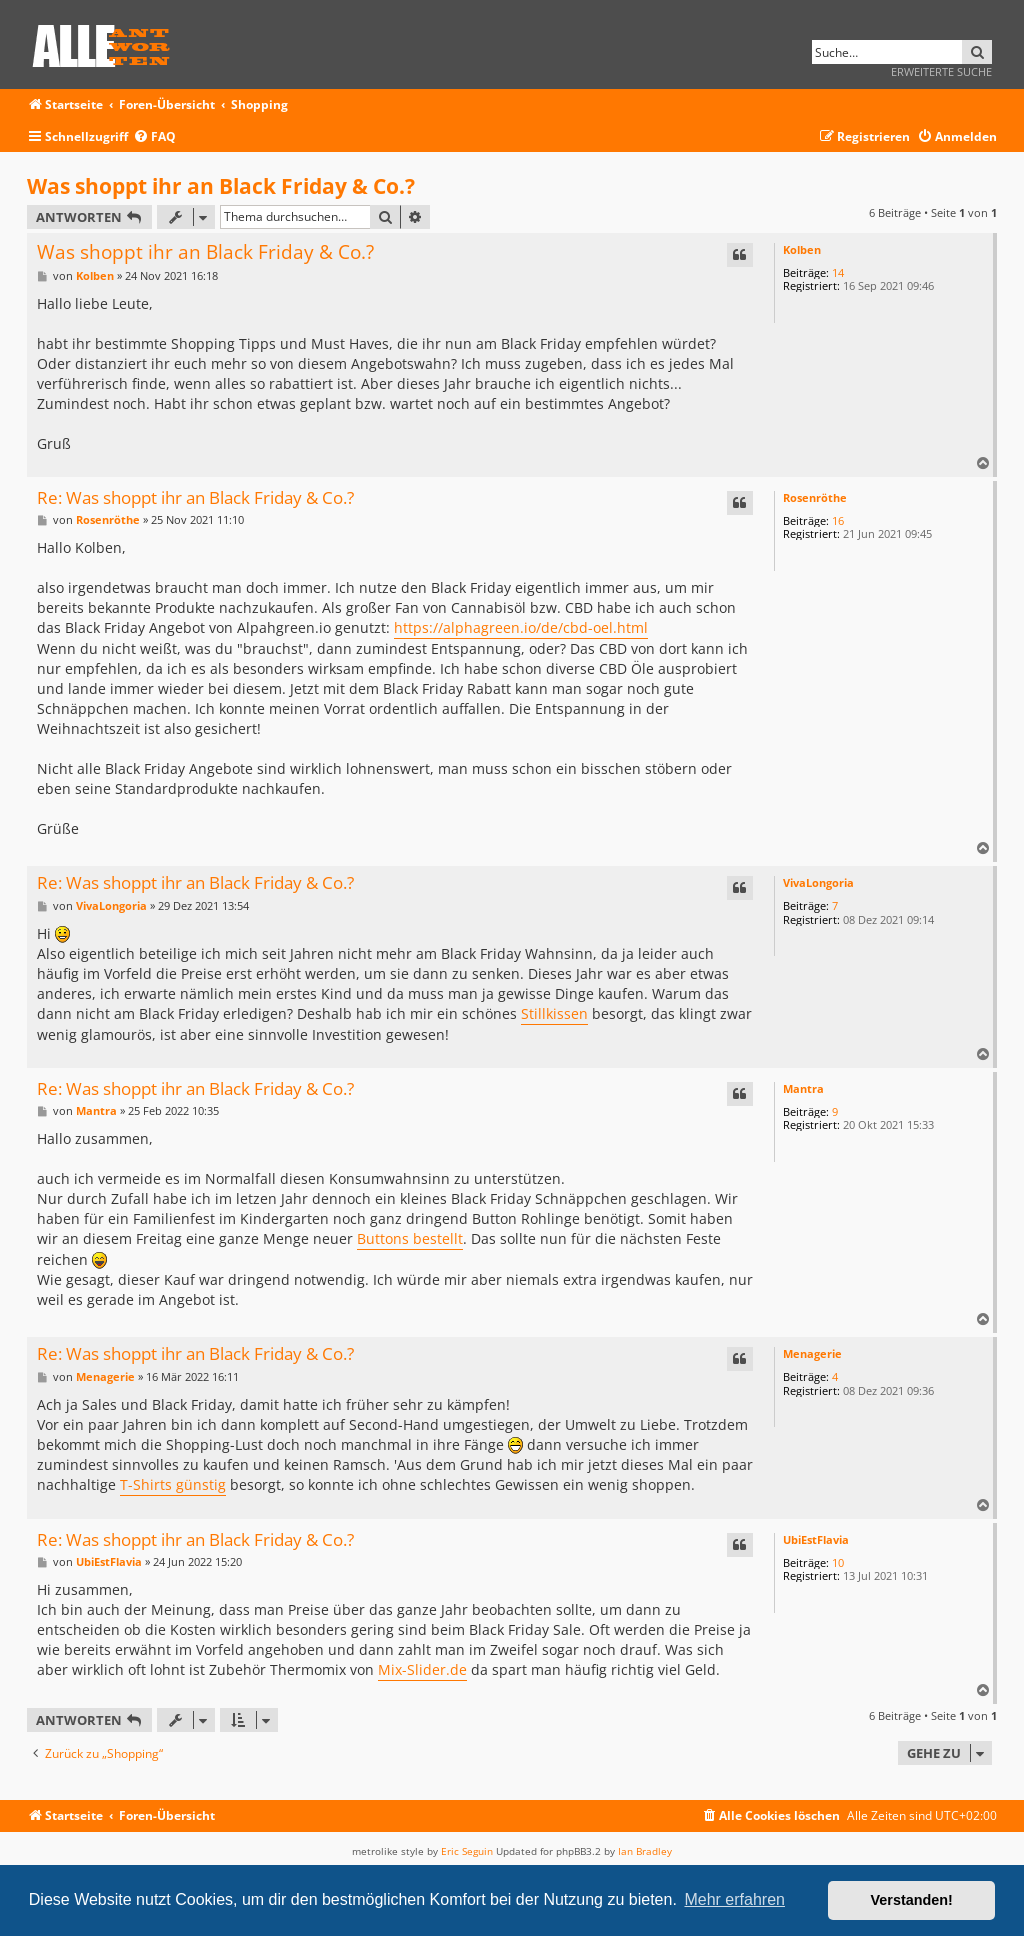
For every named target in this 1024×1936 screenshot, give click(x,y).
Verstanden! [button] (912, 1900)
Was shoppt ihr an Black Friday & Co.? (221, 186)
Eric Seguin (467, 1851)
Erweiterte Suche (941, 71)
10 (838, 1562)
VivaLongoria (818, 882)
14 (838, 272)
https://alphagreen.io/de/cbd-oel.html (521, 627)
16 (838, 520)
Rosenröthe (815, 497)
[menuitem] (154, 137)
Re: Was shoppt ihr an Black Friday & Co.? (195, 498)
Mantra (803, 1088)
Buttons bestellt (410, 1238)
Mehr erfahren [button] (734, 1899)
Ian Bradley (645, 1851)
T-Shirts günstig (173, 1484)
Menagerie (812, 1353)
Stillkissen (554, 1013)
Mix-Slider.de (422, 1669)
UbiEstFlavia (816, 1539)
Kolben (802, 249)
